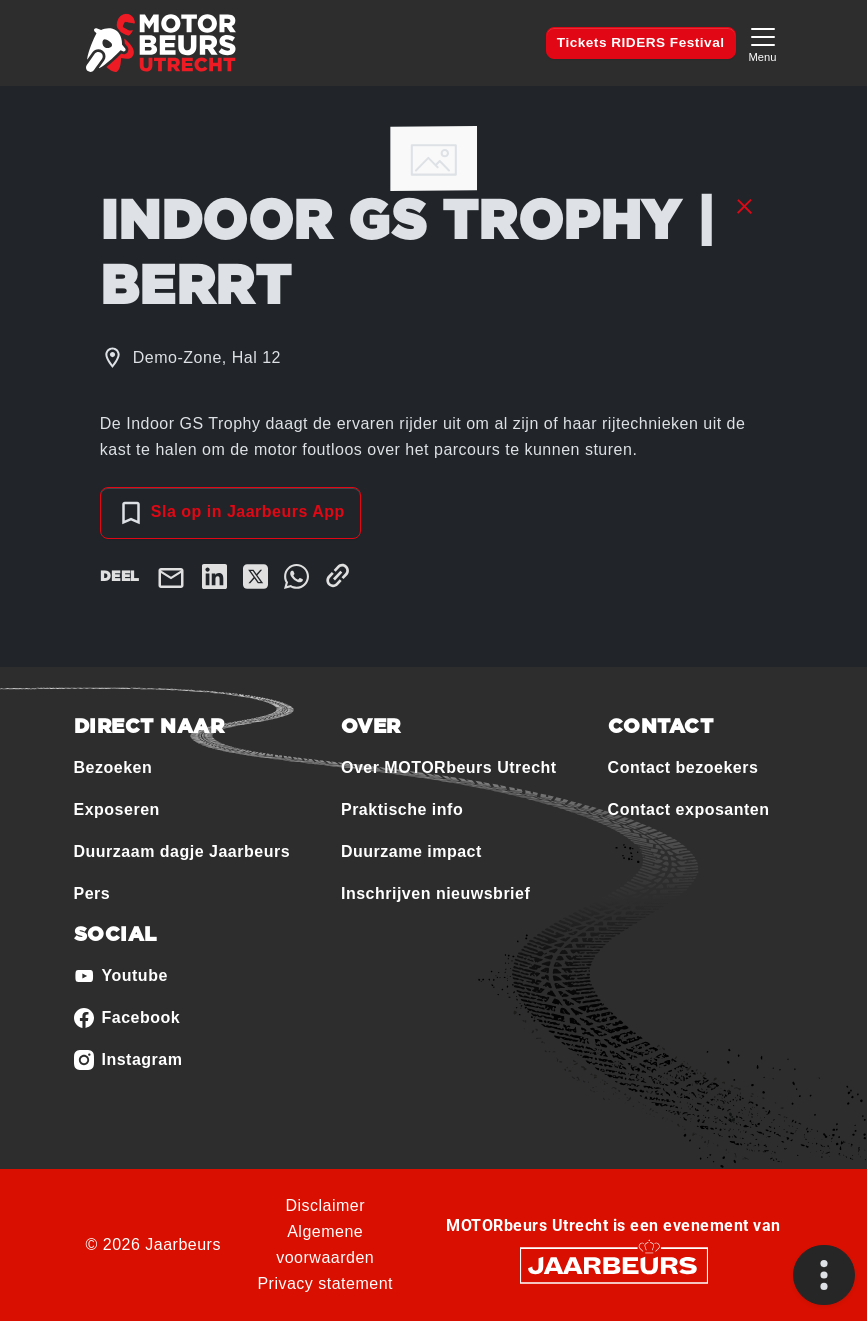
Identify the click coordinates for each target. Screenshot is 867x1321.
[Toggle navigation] (763, 42)
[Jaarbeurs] (614, 1264)
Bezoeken (113, 767)
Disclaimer (325, 1205)
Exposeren (117, 809)
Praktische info (402, 809)
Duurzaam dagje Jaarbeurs (182, 851)
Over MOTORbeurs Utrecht (449, 767)
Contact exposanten (689, 809)
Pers (92, 893)
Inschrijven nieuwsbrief (435, 893)
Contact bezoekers (683, 767)
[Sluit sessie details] (744, 205)
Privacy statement (325, 1283)
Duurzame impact (411, 851)
